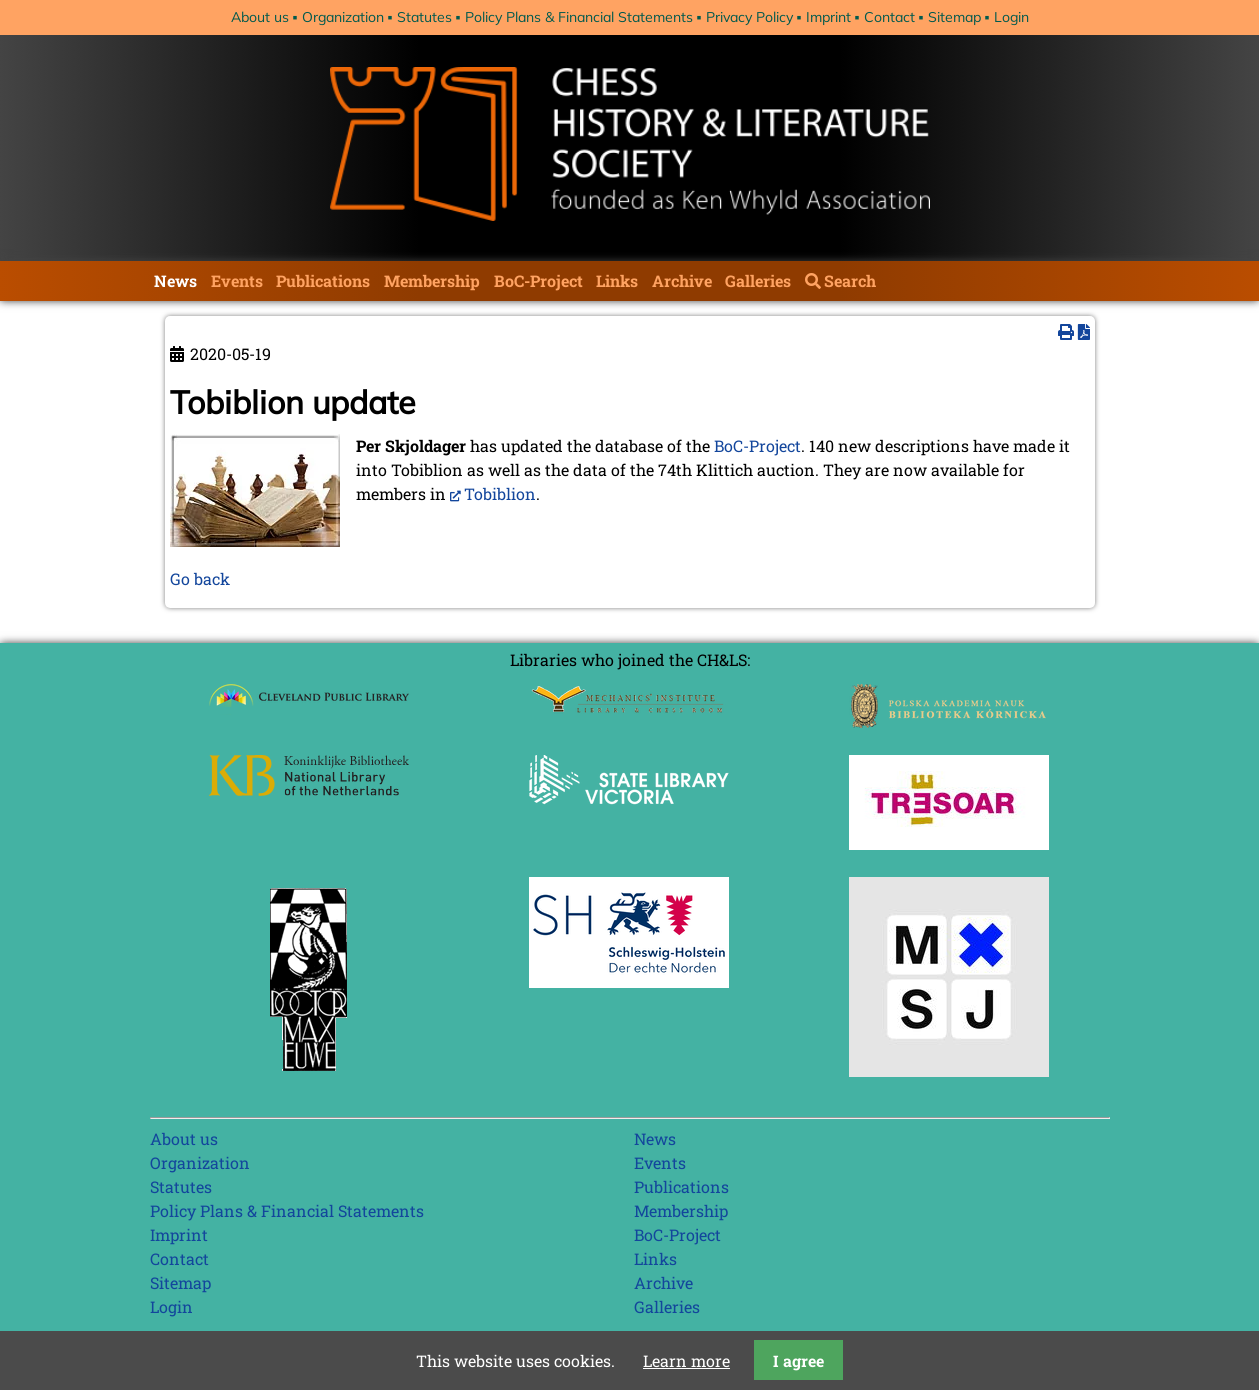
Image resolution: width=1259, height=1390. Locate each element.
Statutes (424, 17)
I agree (798, 1360)
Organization (343, 17)
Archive (682, 280)
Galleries (758, 280)
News (175, 280)
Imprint (828, 17)
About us (260, 17)
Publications (323, 280)
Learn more (686, 1360)
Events (237, 280)
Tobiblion (500, 493)
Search (850, 280)
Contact (889, 17)
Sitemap (954, 17)
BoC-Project (538, 280)
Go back (200, 578)
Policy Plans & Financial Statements (579, 17)
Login (1011, 17)
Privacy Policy (749, 17)
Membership (432, 280)
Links (617, 280)
